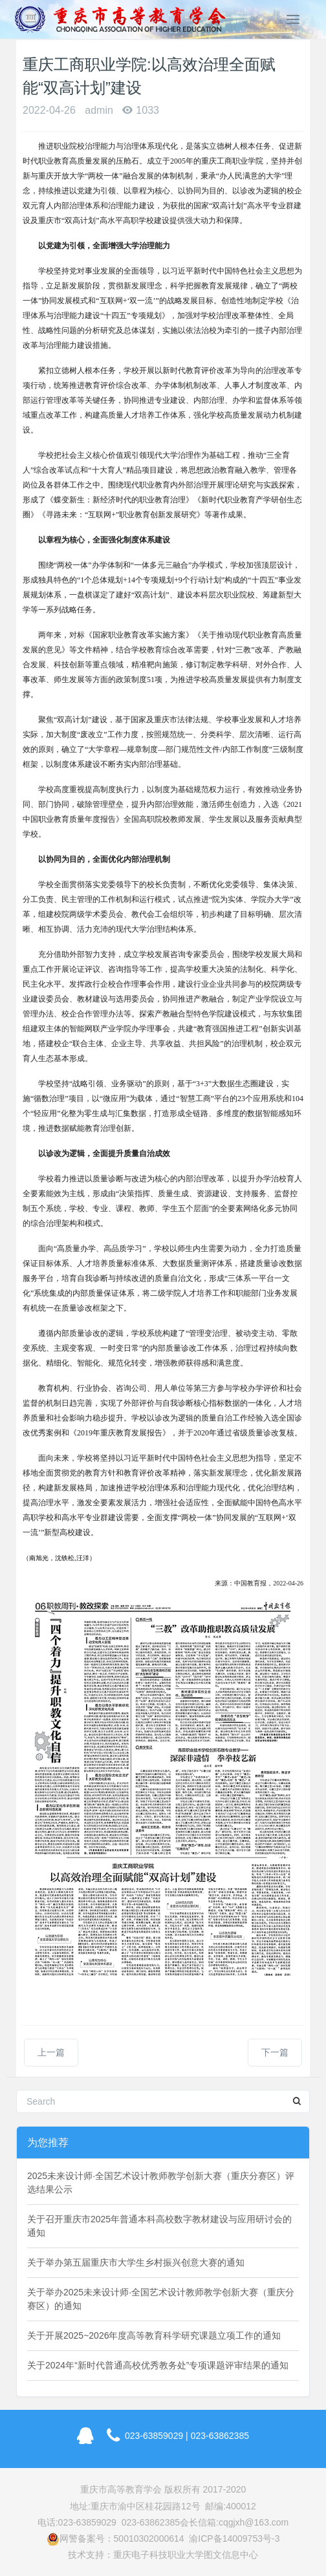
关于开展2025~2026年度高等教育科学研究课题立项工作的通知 (154, 2335)
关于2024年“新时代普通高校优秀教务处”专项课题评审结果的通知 (157, 2365)
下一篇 (274, 2052)
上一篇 (51, 2052)
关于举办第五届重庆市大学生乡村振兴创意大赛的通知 (135, 2262)
